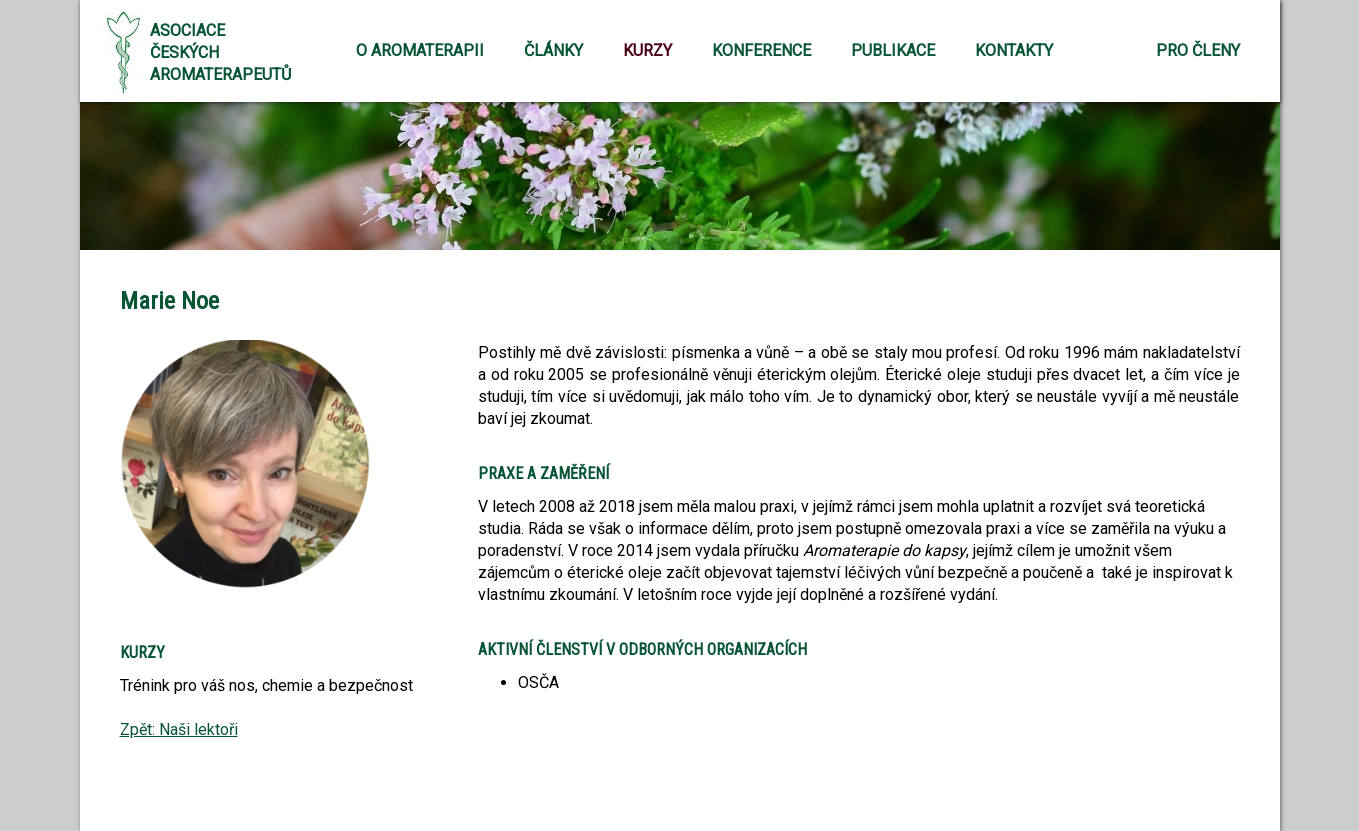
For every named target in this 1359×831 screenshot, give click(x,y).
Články (553, 50)
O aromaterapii (420, 50)
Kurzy (647, 50)
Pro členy (1198, 50)
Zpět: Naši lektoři (179, 729)
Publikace (893, 50)
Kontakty (1014, 50)
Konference (761, 50)
